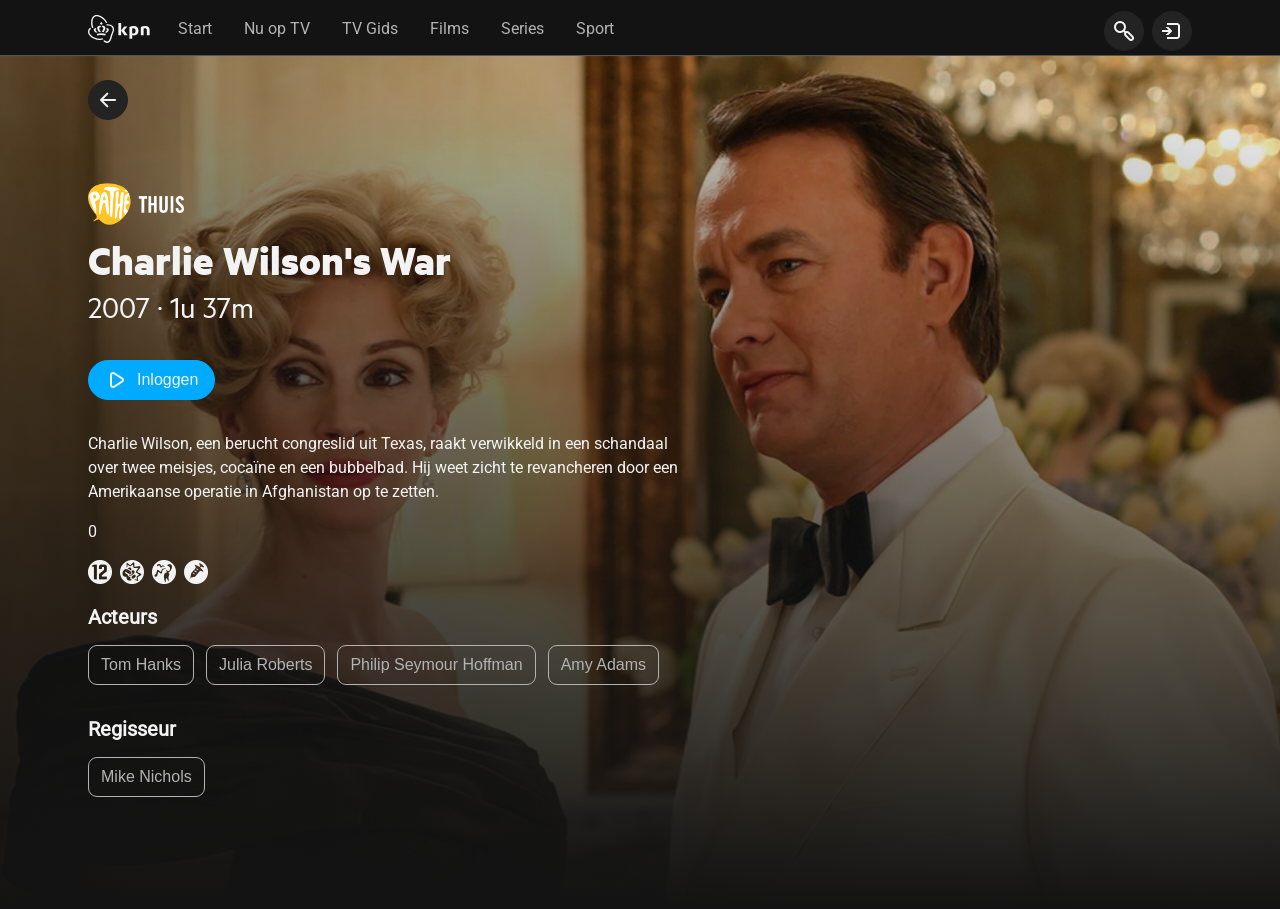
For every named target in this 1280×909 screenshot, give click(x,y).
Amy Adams (603, 664)
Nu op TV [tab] (277, 28)
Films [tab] (449, 28)
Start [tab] (195, 28)
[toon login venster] (1172, 31)
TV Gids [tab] (370, 28)
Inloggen (151, 380)
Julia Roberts (265, 664)
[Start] (119, 31)
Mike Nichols (146, 776)
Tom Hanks (141, 664)
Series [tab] (522, 28)
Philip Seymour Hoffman (436, 664)
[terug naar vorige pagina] (108, 100)
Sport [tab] (595, 28)
